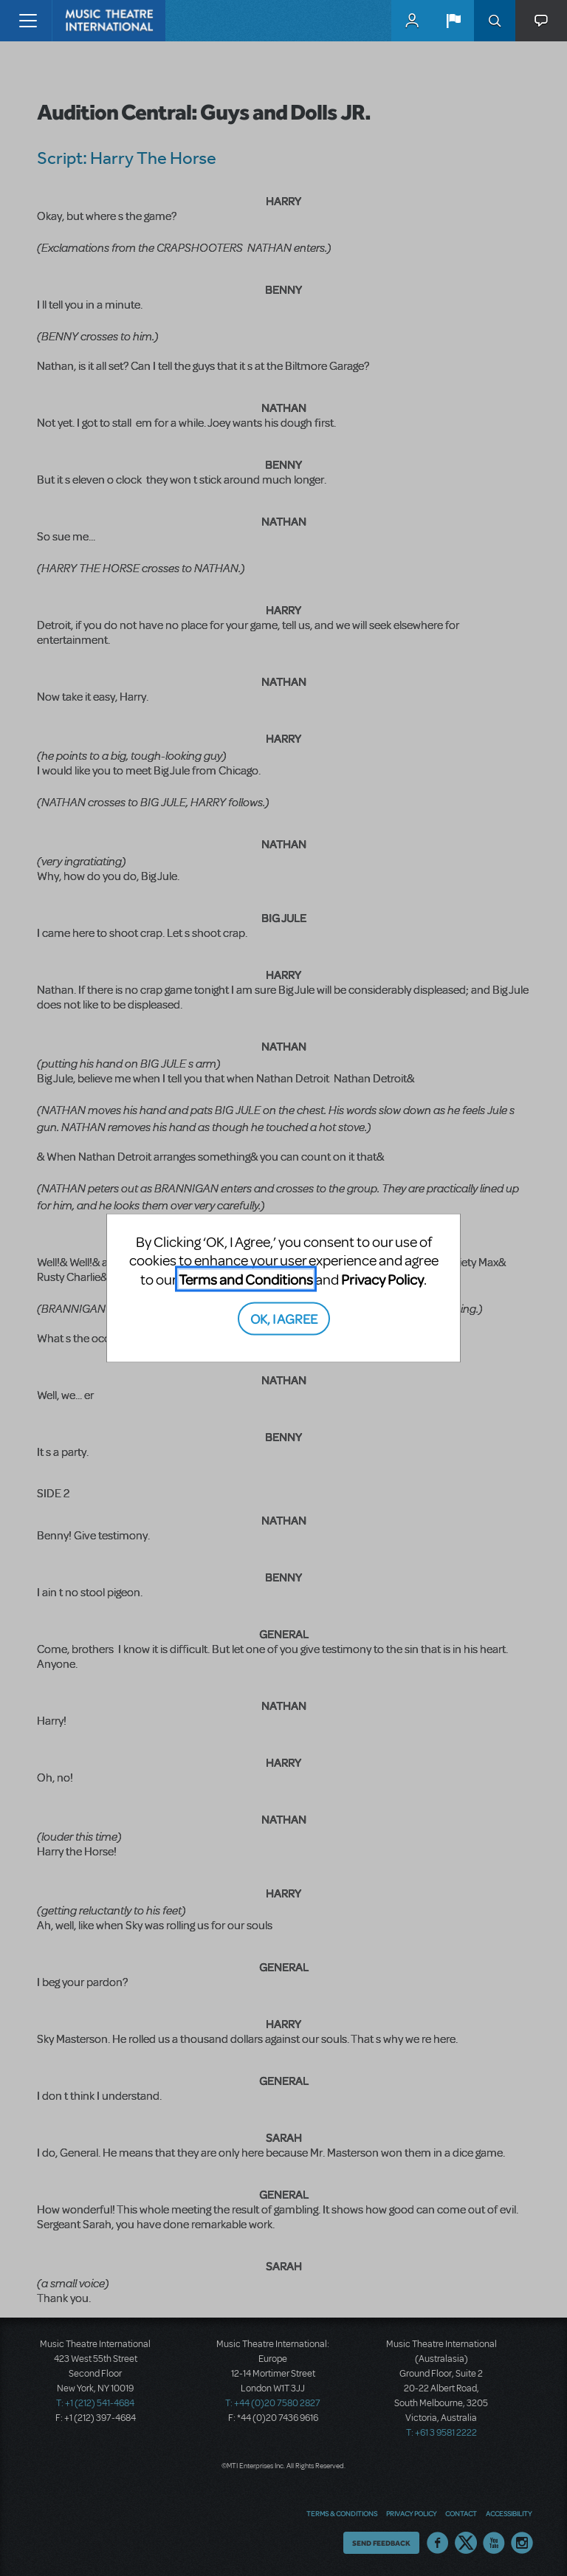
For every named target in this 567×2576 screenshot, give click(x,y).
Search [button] (494, 20)
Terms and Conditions (246, 1278)
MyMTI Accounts (412, 20)
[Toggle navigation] (27, 20)
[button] (453, 20)
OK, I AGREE (283, 1318)
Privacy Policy (382, 1278)
